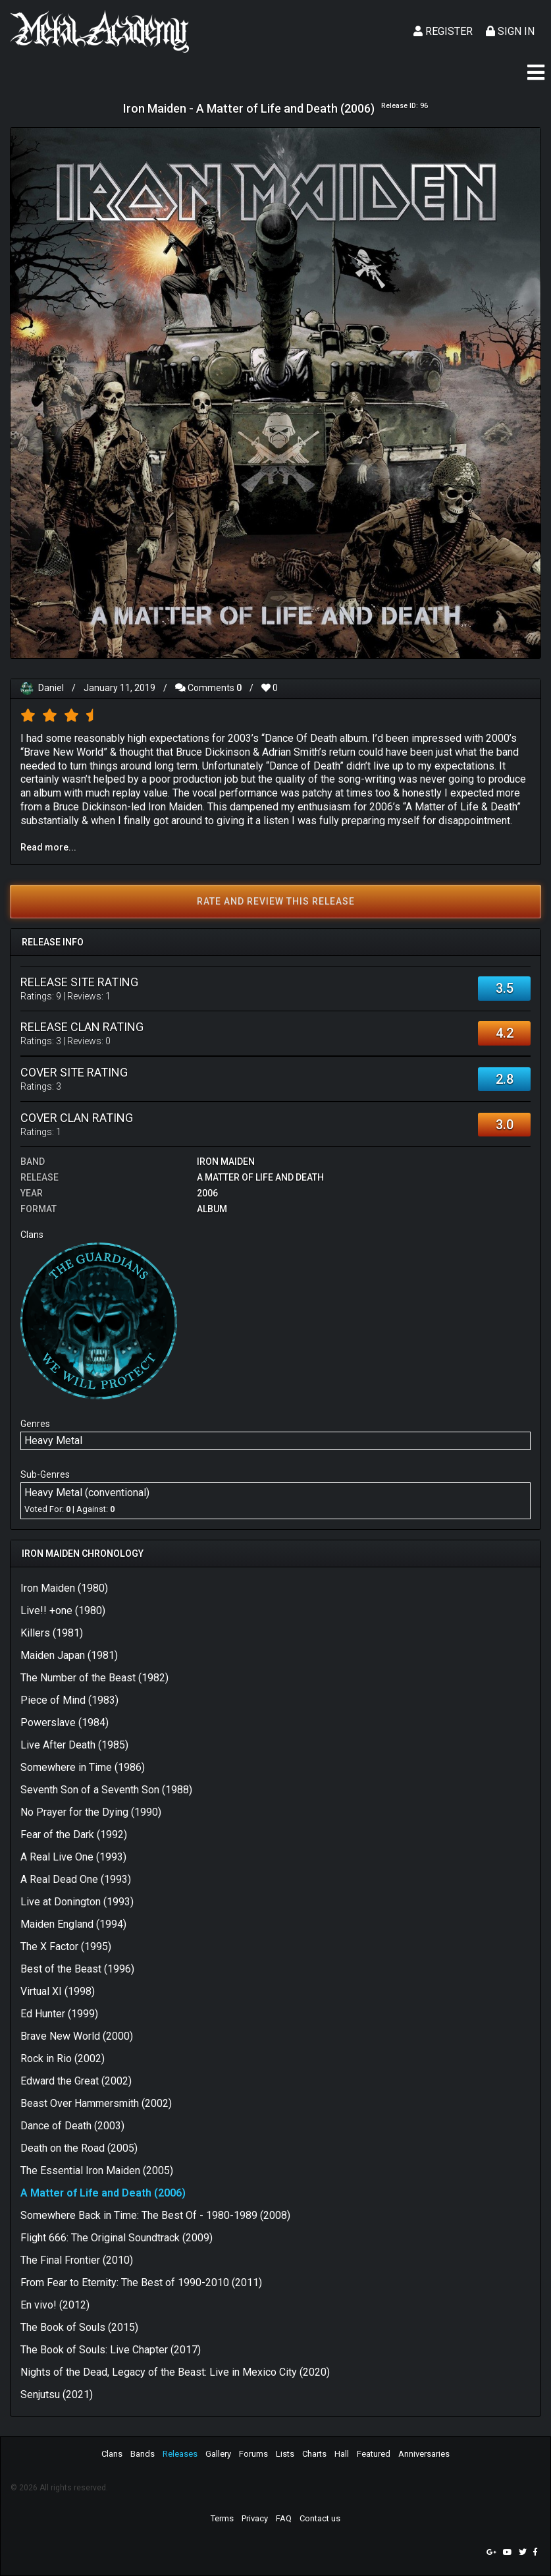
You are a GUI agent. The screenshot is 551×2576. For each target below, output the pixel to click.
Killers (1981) (51, 1633)
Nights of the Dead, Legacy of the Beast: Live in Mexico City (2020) (175, 2372)
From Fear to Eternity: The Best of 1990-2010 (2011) (141, 2282)
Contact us (320, 2518)
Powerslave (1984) (64, 1722)
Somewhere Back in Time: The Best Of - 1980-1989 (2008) (155, 2215)
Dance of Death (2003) (72, 2125)
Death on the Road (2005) (79, 2148)
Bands (142, 2454)
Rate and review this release (276, 901)
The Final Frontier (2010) (76, 2260)
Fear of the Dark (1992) (73, 1834)
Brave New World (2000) (76, 2036)
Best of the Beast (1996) (77, 1969)
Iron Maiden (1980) (64, 1588)
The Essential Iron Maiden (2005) (96, 2170)
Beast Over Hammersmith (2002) (96, 2103)
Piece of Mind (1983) (69, 1700)
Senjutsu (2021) (56, 2394)
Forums (253, 2454)
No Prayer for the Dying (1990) (90, 1812)
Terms (222, 2518)
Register (443, 31)
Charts (314, 2454)
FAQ (284, 2518)
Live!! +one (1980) (62, 1610)
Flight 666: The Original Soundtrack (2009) (116, 2237)
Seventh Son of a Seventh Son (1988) (106, 1789)
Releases (180, 2454)
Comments (208, 688)
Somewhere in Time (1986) (82, 1767)
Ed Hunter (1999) (59, 2013)
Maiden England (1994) (73, 1924)
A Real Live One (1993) (73, 1857)
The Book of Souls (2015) (79, 2327)
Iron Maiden (226, 1161)
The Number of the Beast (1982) (94, 1677)
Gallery (218, 2454)
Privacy (255, 2518)
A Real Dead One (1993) (75, 1879)
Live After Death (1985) (74, 1745)
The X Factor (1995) (65, 1946)
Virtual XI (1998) (57, 1991)
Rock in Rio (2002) (62, 2058)
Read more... (48, 847)
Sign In (510, 31)
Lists (285, 2454)
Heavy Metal (53, 1440)
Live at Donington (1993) (77, 1901)
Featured (373, 2454)
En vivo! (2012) (55, 2305)
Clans (111, 2454)
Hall (341, 2454)
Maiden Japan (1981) (69, 1655)
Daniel (51, 688)
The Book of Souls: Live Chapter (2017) (110, 2349)
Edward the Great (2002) (76, 2081)
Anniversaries (424, 2454)
